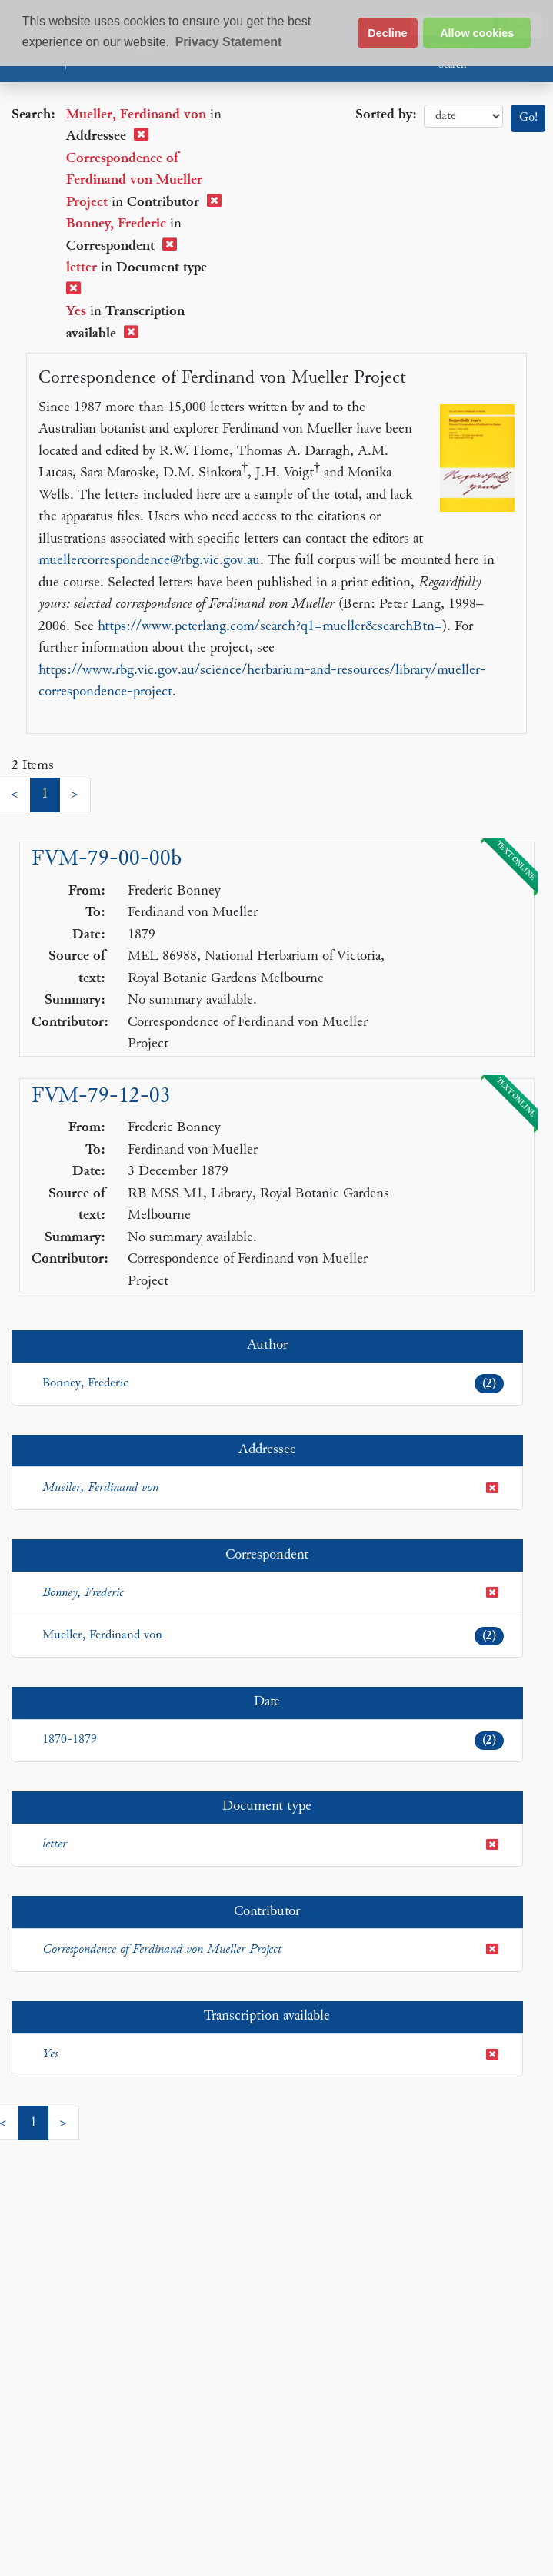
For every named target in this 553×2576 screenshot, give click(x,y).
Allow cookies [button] (477, 33)
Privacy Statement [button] (228, 41)
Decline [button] (387, 33)
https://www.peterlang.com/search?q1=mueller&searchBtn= (270, 626)
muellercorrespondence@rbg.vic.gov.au (149, 560)
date (463, 116)
